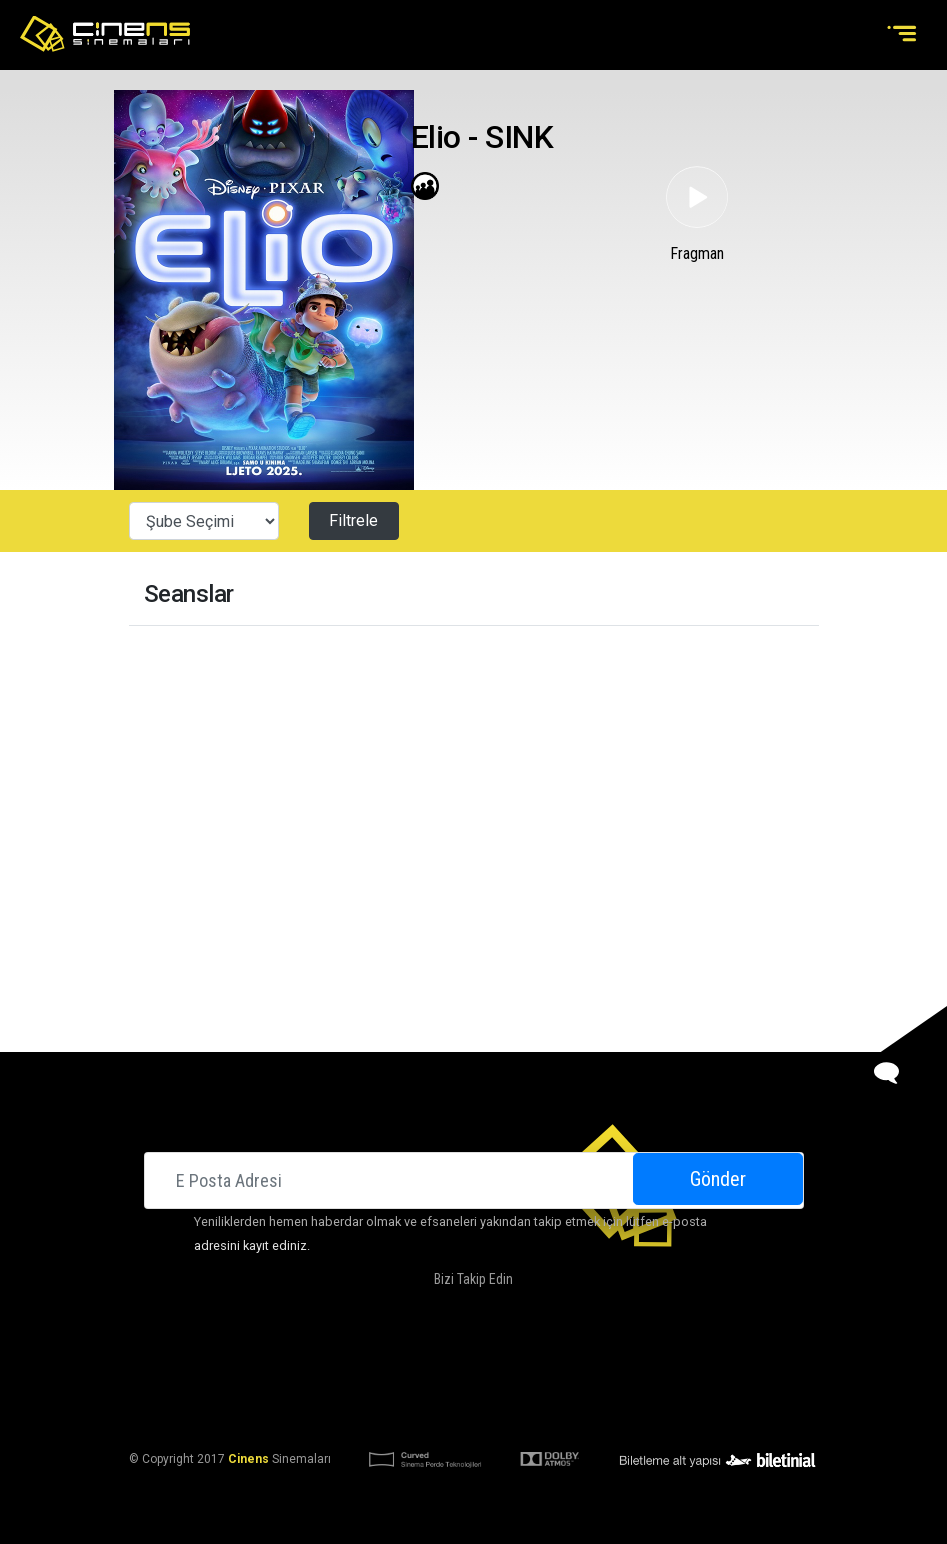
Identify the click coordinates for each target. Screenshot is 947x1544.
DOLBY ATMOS (433, 1362)
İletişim (633, 1362)
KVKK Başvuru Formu (535, 1410)
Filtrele (353, 520)
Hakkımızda (345, 1362)
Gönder (718, 1179)
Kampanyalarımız (541, 1362)
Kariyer (695, 1362)
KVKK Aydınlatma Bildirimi (376, 1410)
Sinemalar (262, 1362)
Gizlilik (632, 1410)
